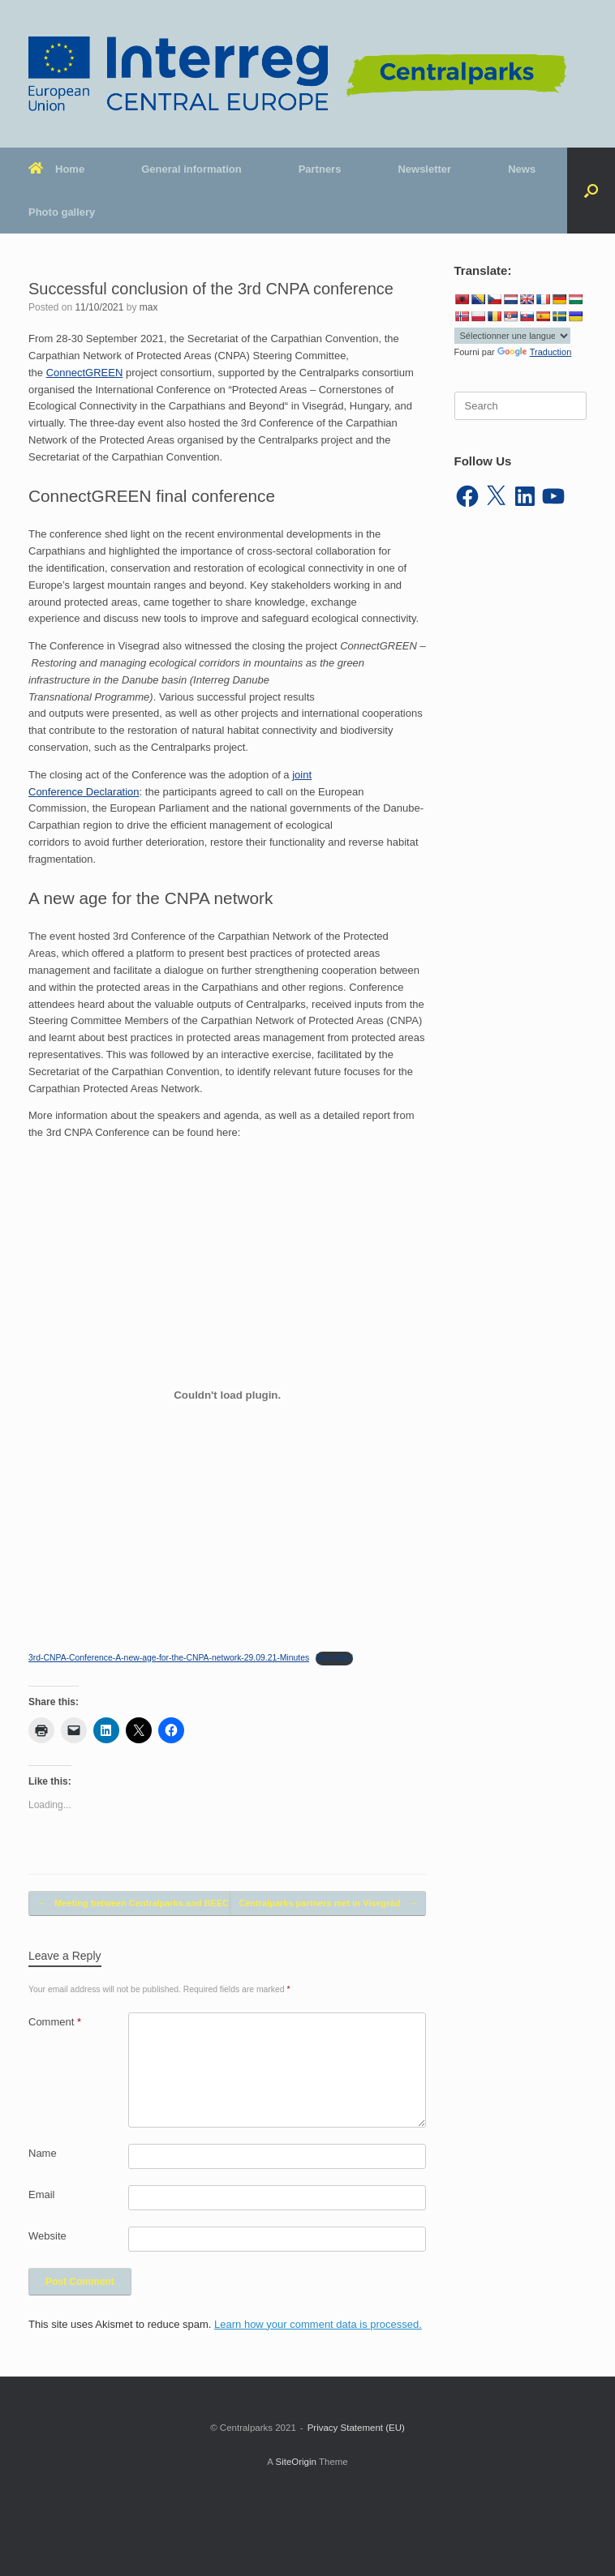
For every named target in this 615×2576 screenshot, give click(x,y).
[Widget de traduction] (512, 336)
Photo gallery (61, 212)
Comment (54, 2022)
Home (56, 169)
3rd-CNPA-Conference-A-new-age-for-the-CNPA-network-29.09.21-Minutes (168, 1657)
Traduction (534, 352)
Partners (320, 169)
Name (42, 2153)
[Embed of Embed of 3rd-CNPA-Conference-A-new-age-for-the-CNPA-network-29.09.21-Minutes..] (227, 1395)
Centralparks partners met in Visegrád (328, 1903)
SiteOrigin (295, 2462)
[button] (591, 191)
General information (191, 169)
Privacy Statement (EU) (356, 2427)
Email (41, 2194)
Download (334, 1657)
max (149, 307)
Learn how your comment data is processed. (318, 2324)
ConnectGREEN (84, 372)
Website (47, 2236)
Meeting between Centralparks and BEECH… (140, 1903)
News (521, 169)
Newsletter (424, 169)
